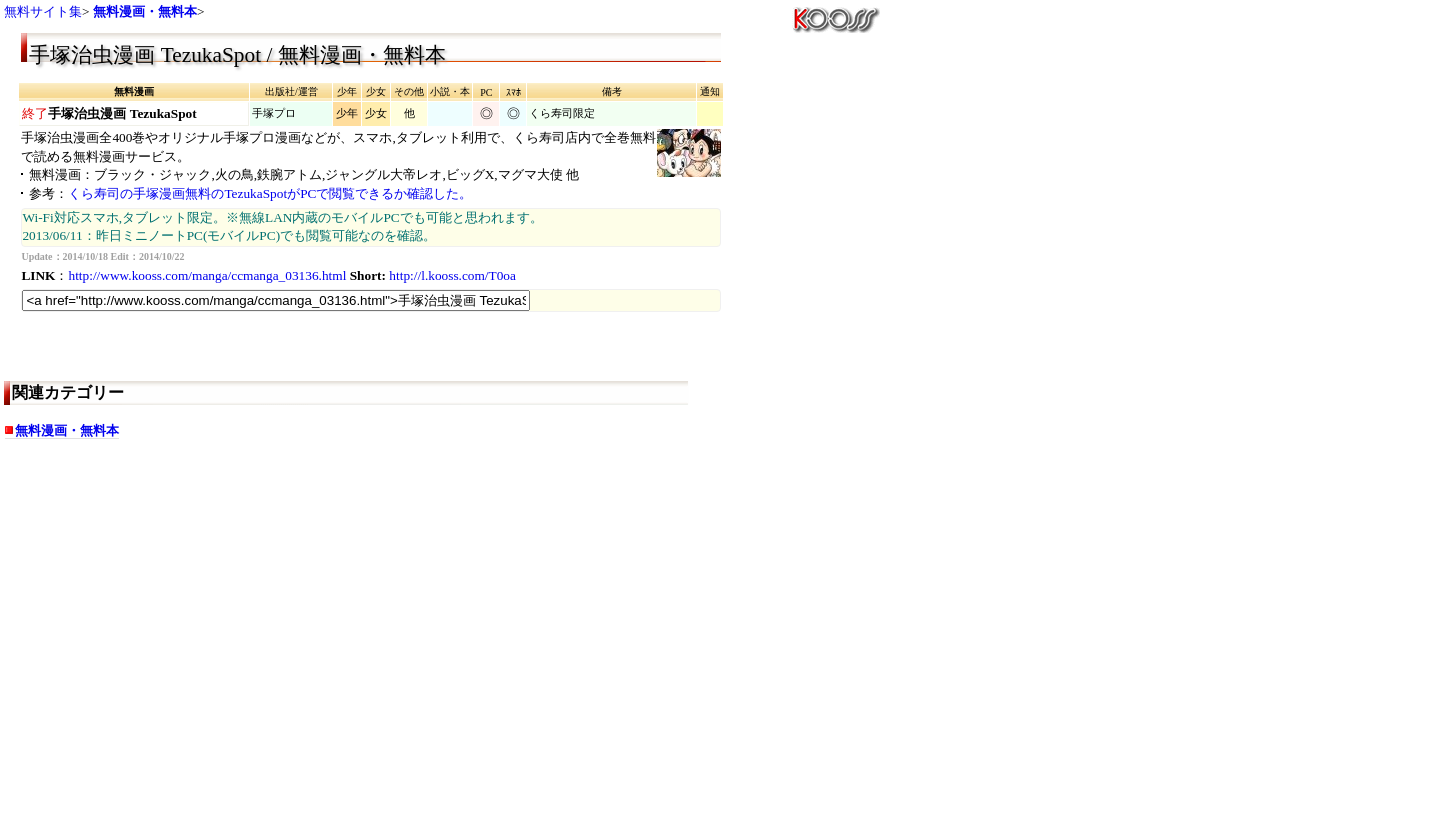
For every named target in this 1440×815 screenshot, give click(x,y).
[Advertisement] (179, 652)
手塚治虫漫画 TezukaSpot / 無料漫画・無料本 (237, 55)
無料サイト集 (43, 11)
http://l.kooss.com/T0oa (452, 275)
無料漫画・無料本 (145, 11)
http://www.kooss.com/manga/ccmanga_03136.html (207, 275)
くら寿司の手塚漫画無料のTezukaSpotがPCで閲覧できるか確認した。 (270, 193)
